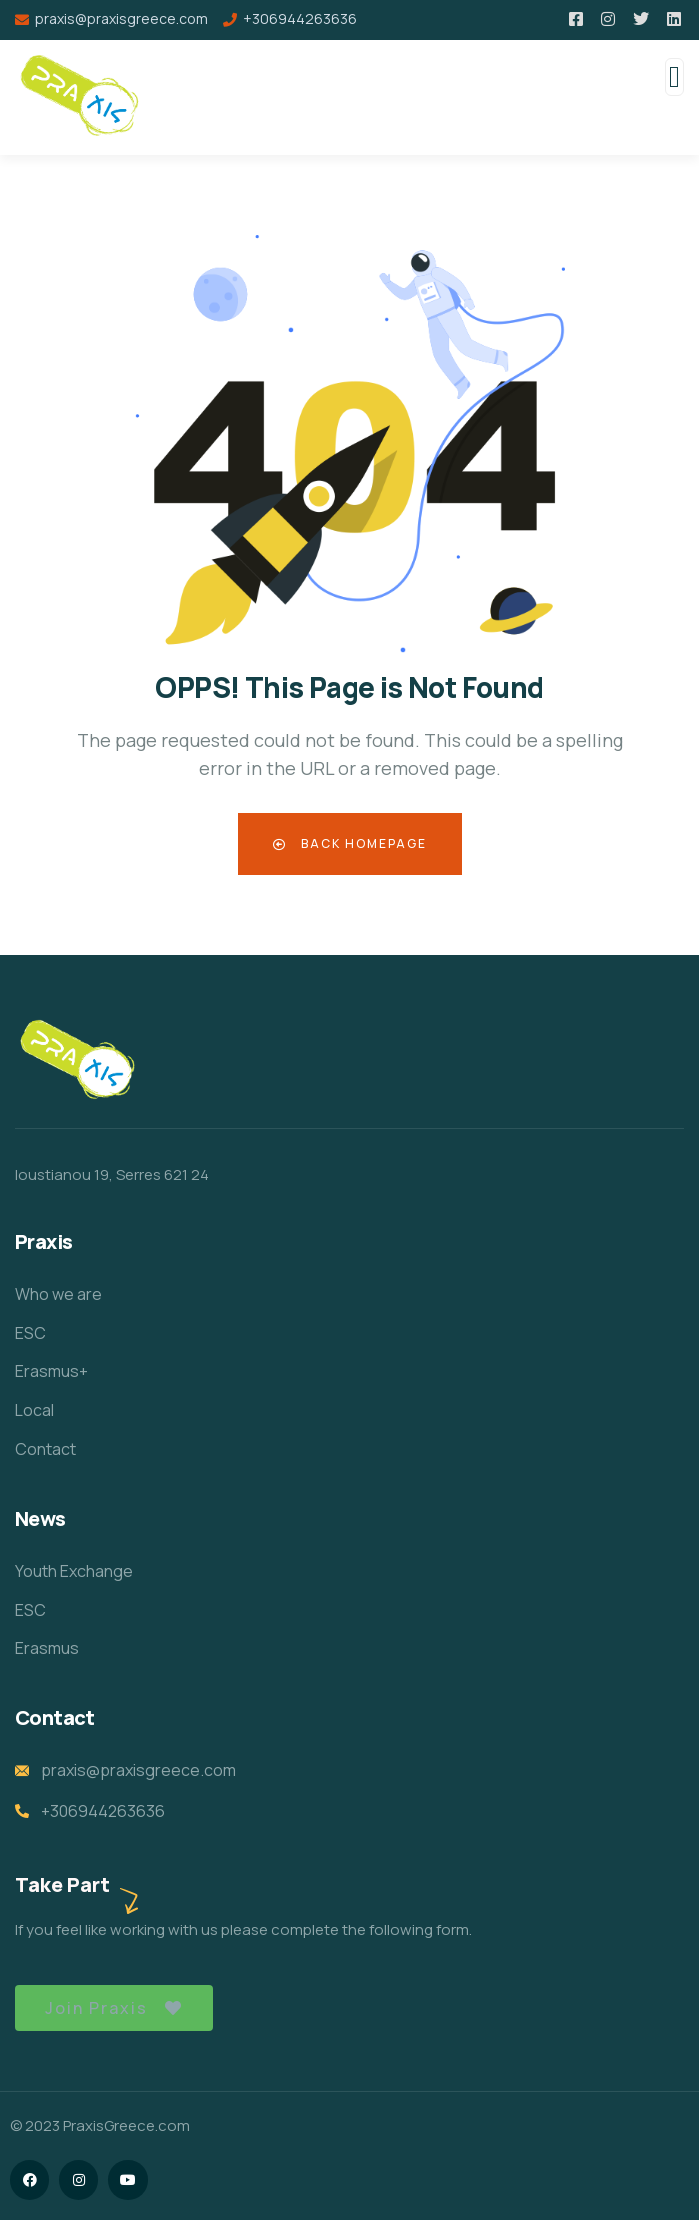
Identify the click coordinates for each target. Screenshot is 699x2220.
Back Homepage (350, 843)
